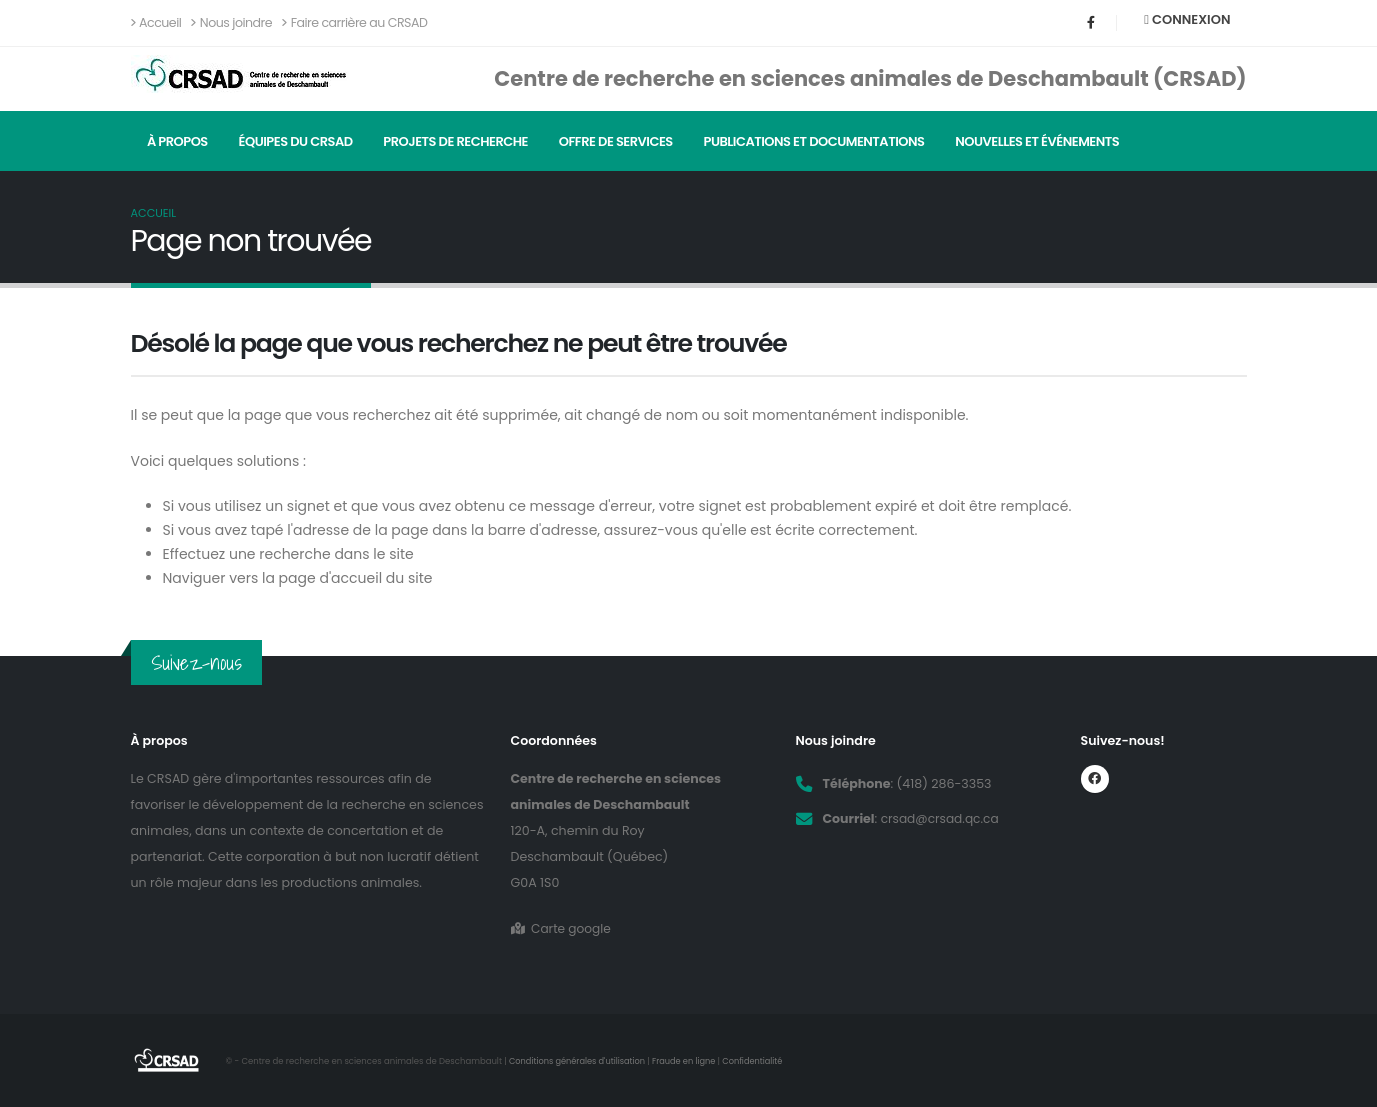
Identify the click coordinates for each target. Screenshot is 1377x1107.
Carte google (562, 928)
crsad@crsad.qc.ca (942, 818)
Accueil (156, 22)
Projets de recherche (455, 141)
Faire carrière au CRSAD (354, 22)
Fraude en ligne (690, 1061)
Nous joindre (231, 22)
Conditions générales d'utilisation (579, 1061)
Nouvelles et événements (1037, 141)
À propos (177, 141)
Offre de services (616, 141)
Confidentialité (761, 1061)
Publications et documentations (814, 141)
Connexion (1187, 19)
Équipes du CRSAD (296, 141)
